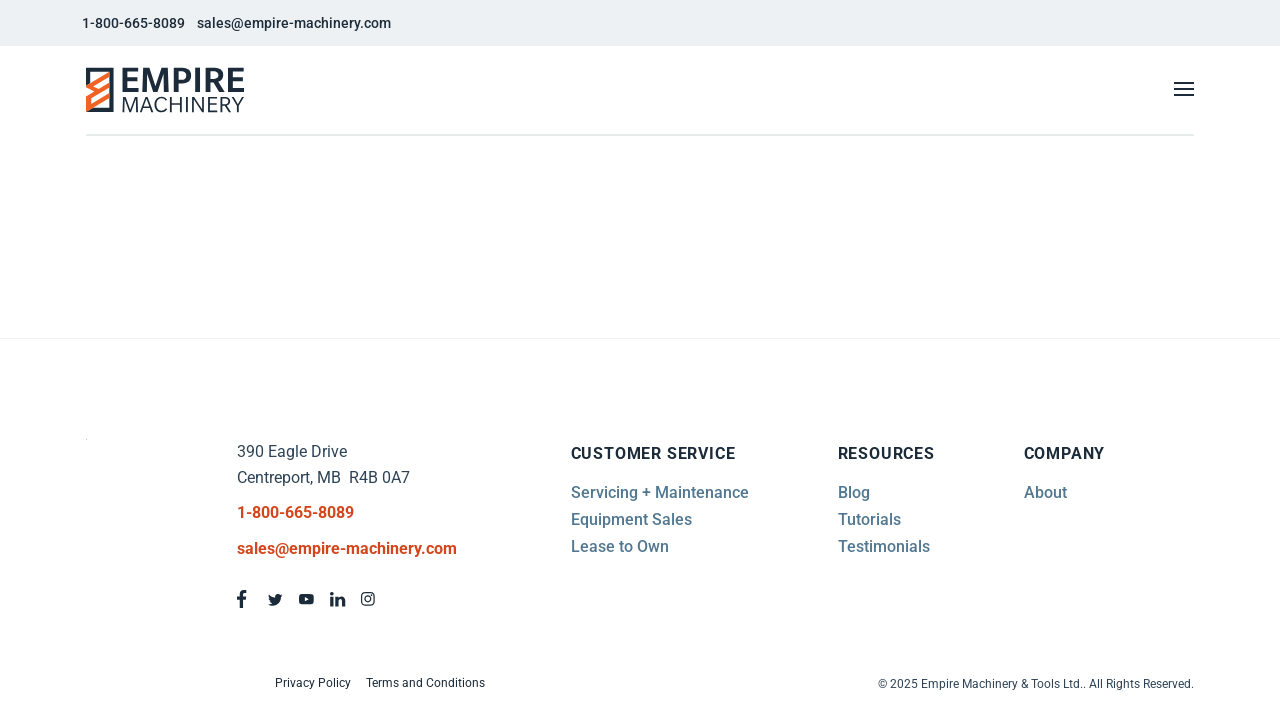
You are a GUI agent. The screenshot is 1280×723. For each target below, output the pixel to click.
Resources (886, 453)
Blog (854, 492)
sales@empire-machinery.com (294, 23)
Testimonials (884, 546)
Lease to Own (620, 546)
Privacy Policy (313, 683)
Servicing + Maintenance (660, 492)
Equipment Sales (631, 519)
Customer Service (653, 453)
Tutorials (869, 519)
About (1045, 492)
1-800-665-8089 (133, 23)
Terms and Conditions (425, 683)
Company (1065, 453)
